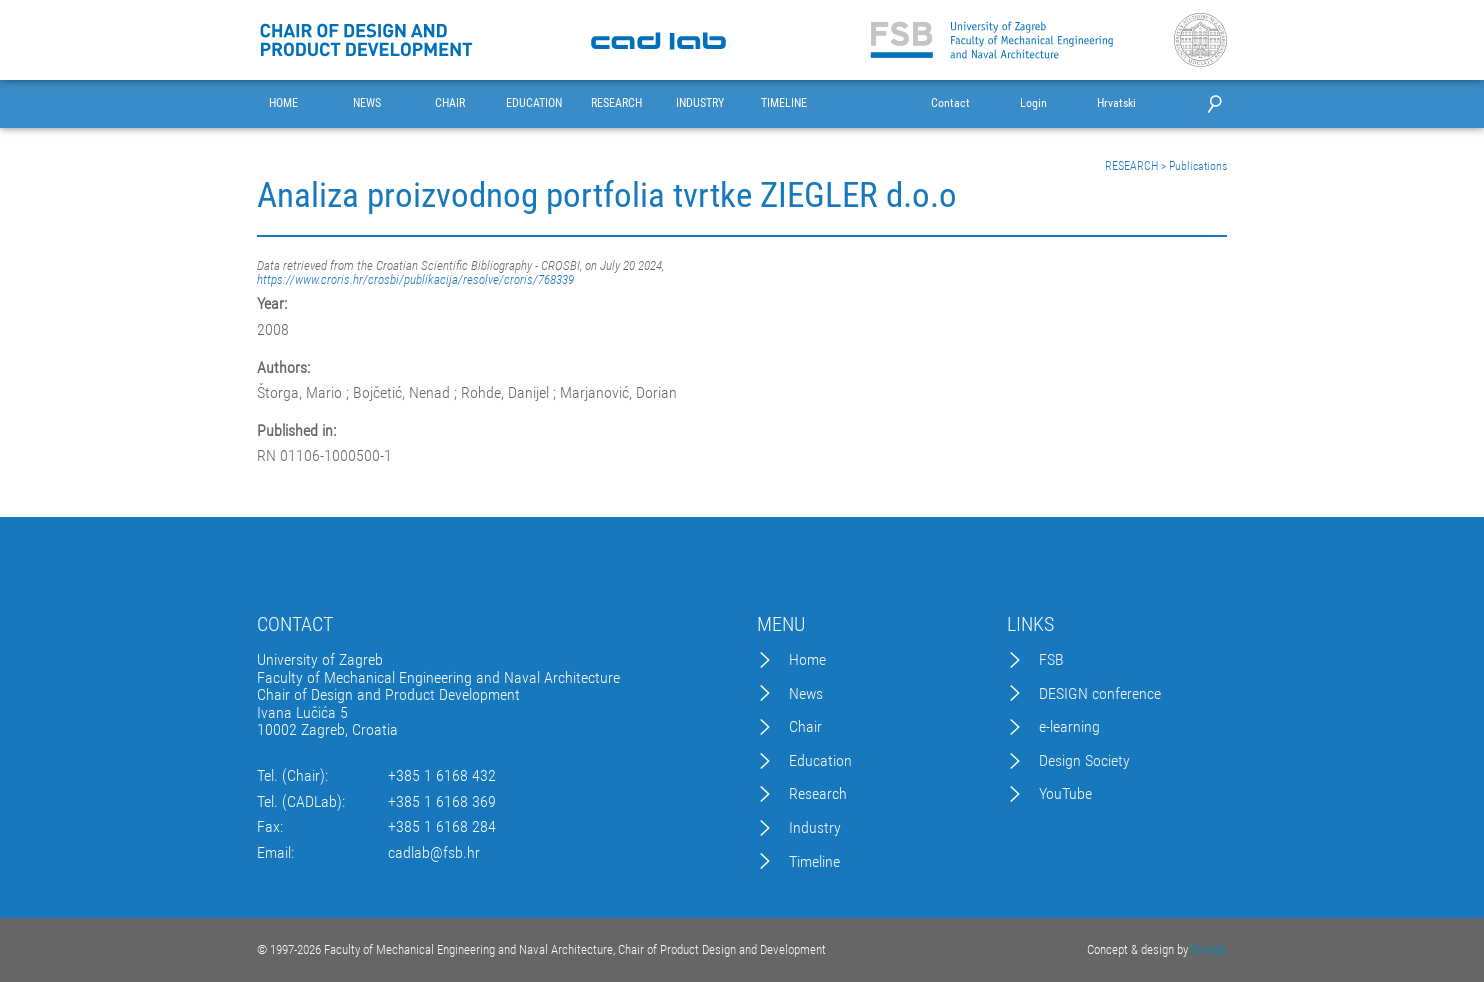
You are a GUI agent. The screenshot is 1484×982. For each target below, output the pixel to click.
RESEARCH (616, 103)
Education (820, 761)
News (806, 694)
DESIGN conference (1100, 694)
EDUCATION (534, 103)
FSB (1051, 660)
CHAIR (450, 103)
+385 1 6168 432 (442, 776)
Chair (805, 727)
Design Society (1084, 761)
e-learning (1069, 727)
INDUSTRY (700, 103)
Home (807, 660)
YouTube (1065, 794)
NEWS (367, 103)
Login (1033, 103)
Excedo (1209, 949)
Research (818, 794)
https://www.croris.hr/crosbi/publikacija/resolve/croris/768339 (415, 279)
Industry (815, 828)
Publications (1198, 166)
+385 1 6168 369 (442, 802)
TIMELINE (784, 103)
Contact (950, 103)
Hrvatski (1116, 103)
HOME (283, 103)
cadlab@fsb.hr (434, 853)
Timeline (814, 862)
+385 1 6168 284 (442, 827)
